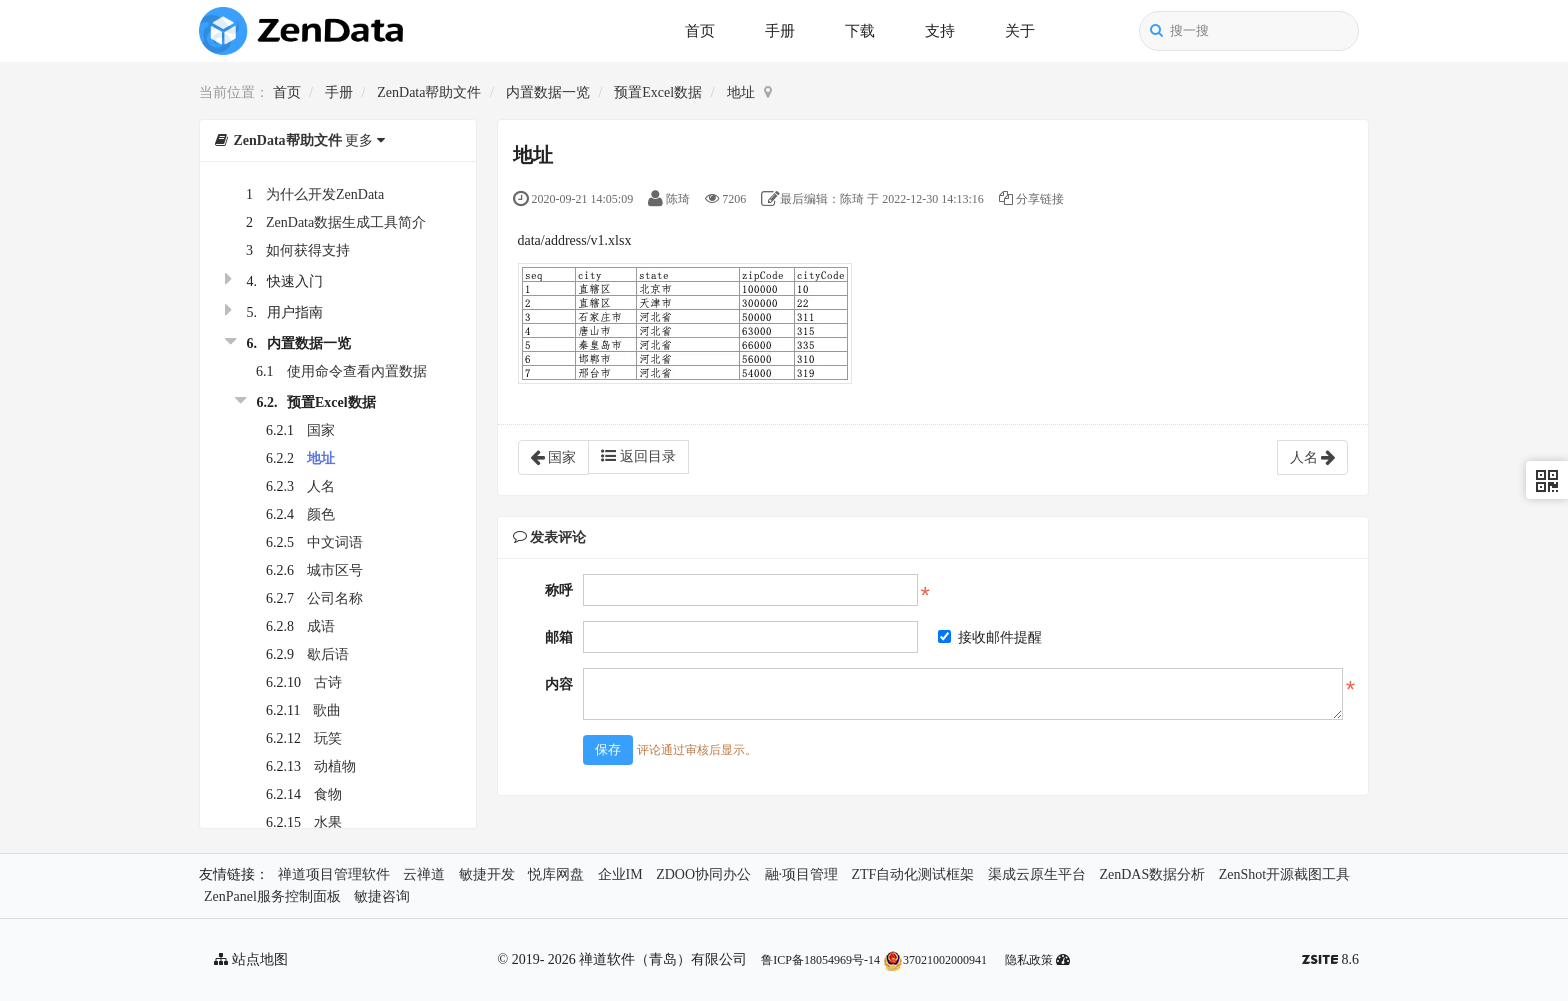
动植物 (335, 766)
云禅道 (424, 874)
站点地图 (251, 959)
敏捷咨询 (382, 896)
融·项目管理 (802, 874)
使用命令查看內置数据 (357, 371)
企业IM (620, 874)
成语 (321, 626)
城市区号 (335, 570)
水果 (328, 822)
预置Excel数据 (658, 92)
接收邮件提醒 (990, 637)
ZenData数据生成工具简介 (346, 222)
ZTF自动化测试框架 (913, 874)
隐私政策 (1029, 960)
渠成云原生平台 (1037, 874)
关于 (1020, 31)
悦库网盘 (556, 874)
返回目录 (638, 456)
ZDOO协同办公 (703, 874)
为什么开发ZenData (325, 194)
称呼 (559, 590)
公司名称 (335, 598)
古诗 (328, 682)
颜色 (321, 514)
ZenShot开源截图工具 (1284, 874)
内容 (559, 684)
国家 (321, 430)
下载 (860, 31)
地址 (741, 92)
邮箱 (559, 637)
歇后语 (328, 654)
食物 (328, 794)
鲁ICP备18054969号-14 (820, 960)
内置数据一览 (548, 92)
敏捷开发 (487, 874)
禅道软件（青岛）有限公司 (663, 959)
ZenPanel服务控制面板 (272, 896)
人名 (321, 486)
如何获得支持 (308, 250)
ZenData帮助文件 (429, 92)
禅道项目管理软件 (334, 874)
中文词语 (335, 542)
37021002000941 (935, 960)
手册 (780, 31)
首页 (700, 31)
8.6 (1330, 961)
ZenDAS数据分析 (1152, 874)
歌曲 (327, 710)
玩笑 (328, 738)
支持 (940, 31)
